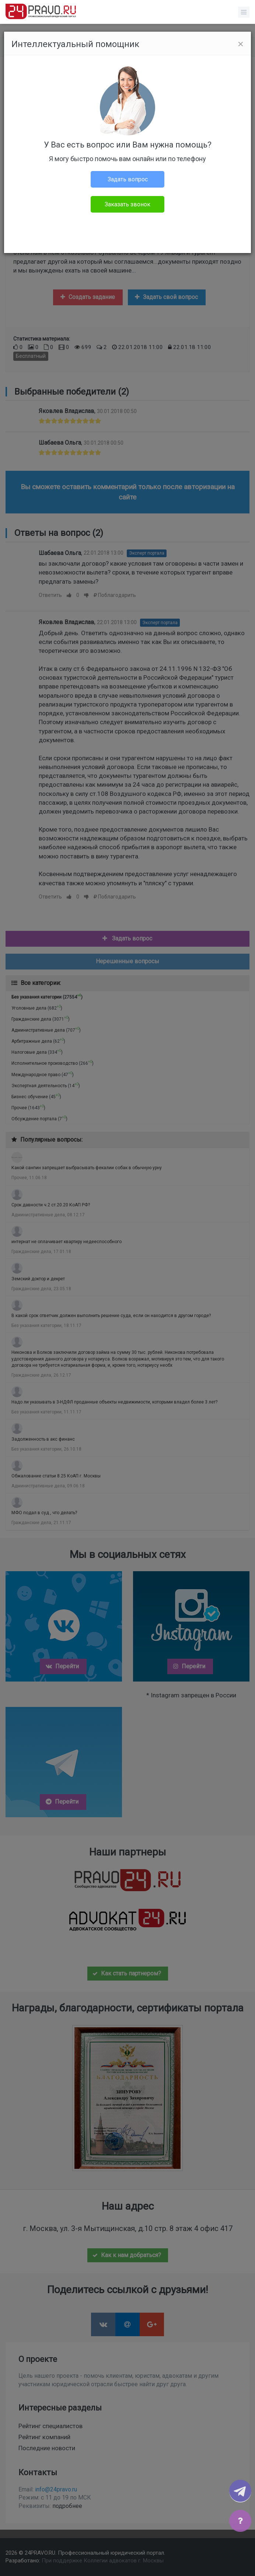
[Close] (241, 44)
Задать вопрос (128, 179)
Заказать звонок (127, 204)
